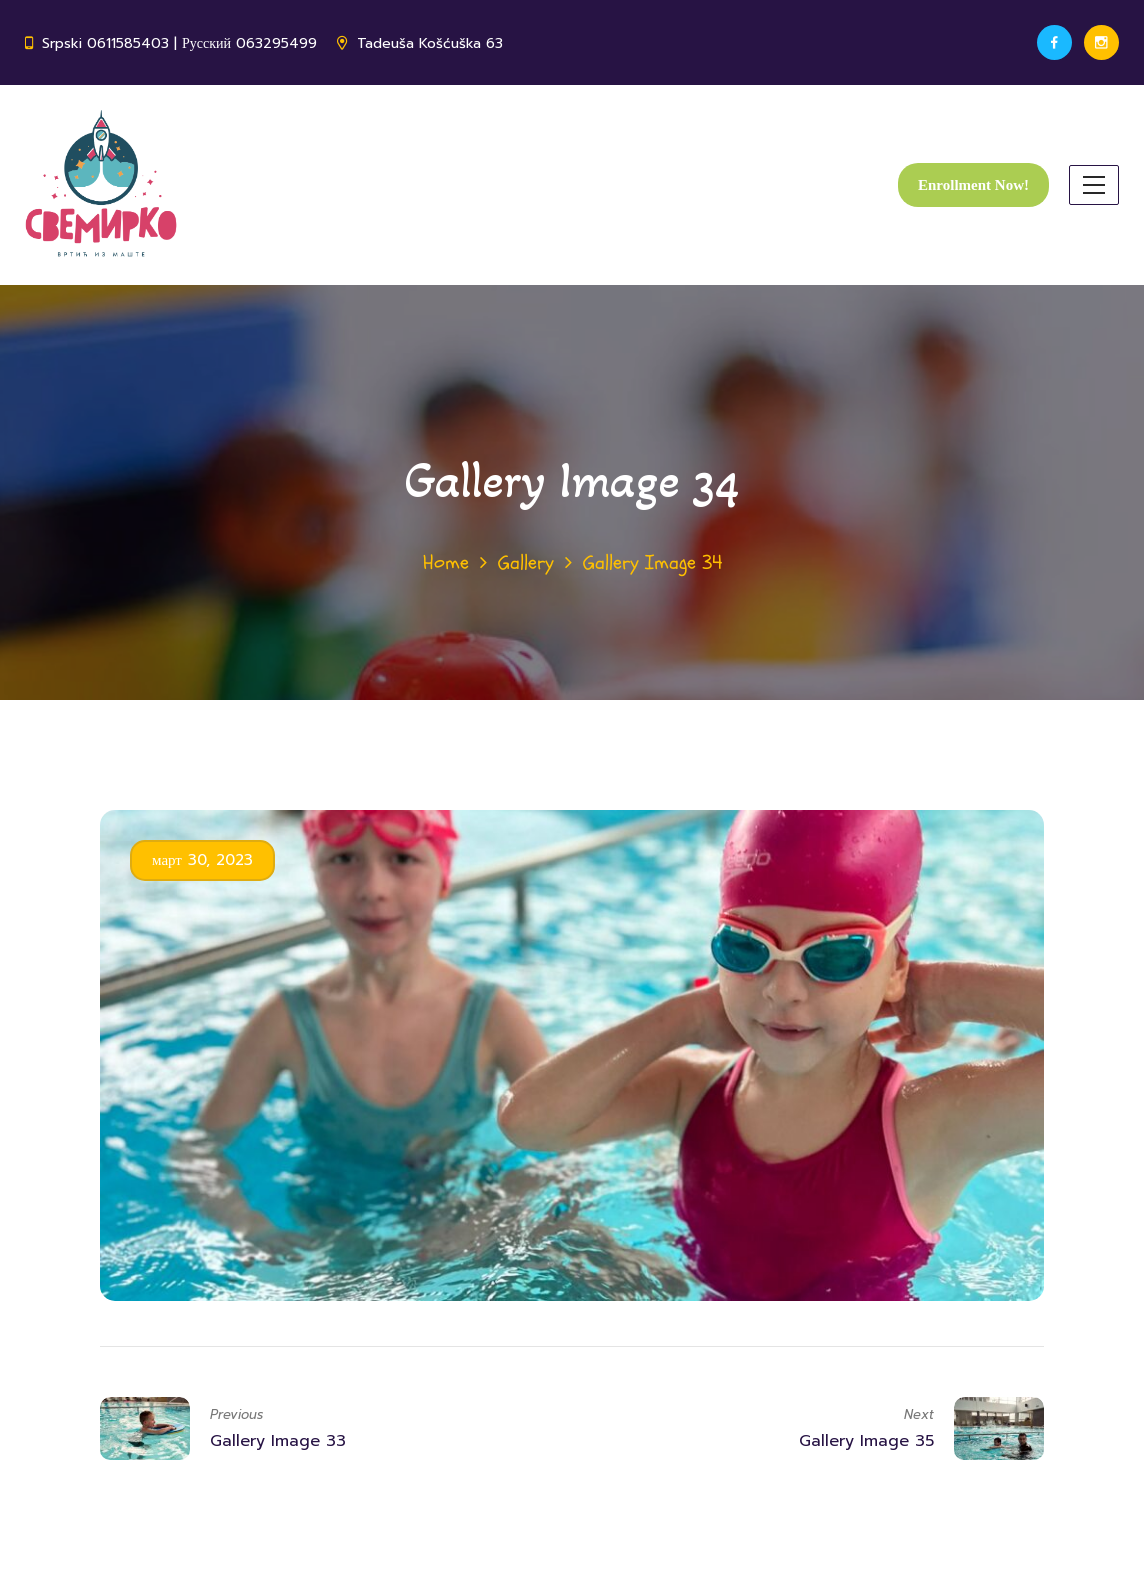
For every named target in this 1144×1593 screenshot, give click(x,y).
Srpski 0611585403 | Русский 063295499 (179, 43)
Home (446, 562)
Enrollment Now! (973, 185)
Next (919, 1414)
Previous (236, 1414)
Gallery (526, 562)
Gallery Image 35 (866, 1441)
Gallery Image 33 (278, 1441)
